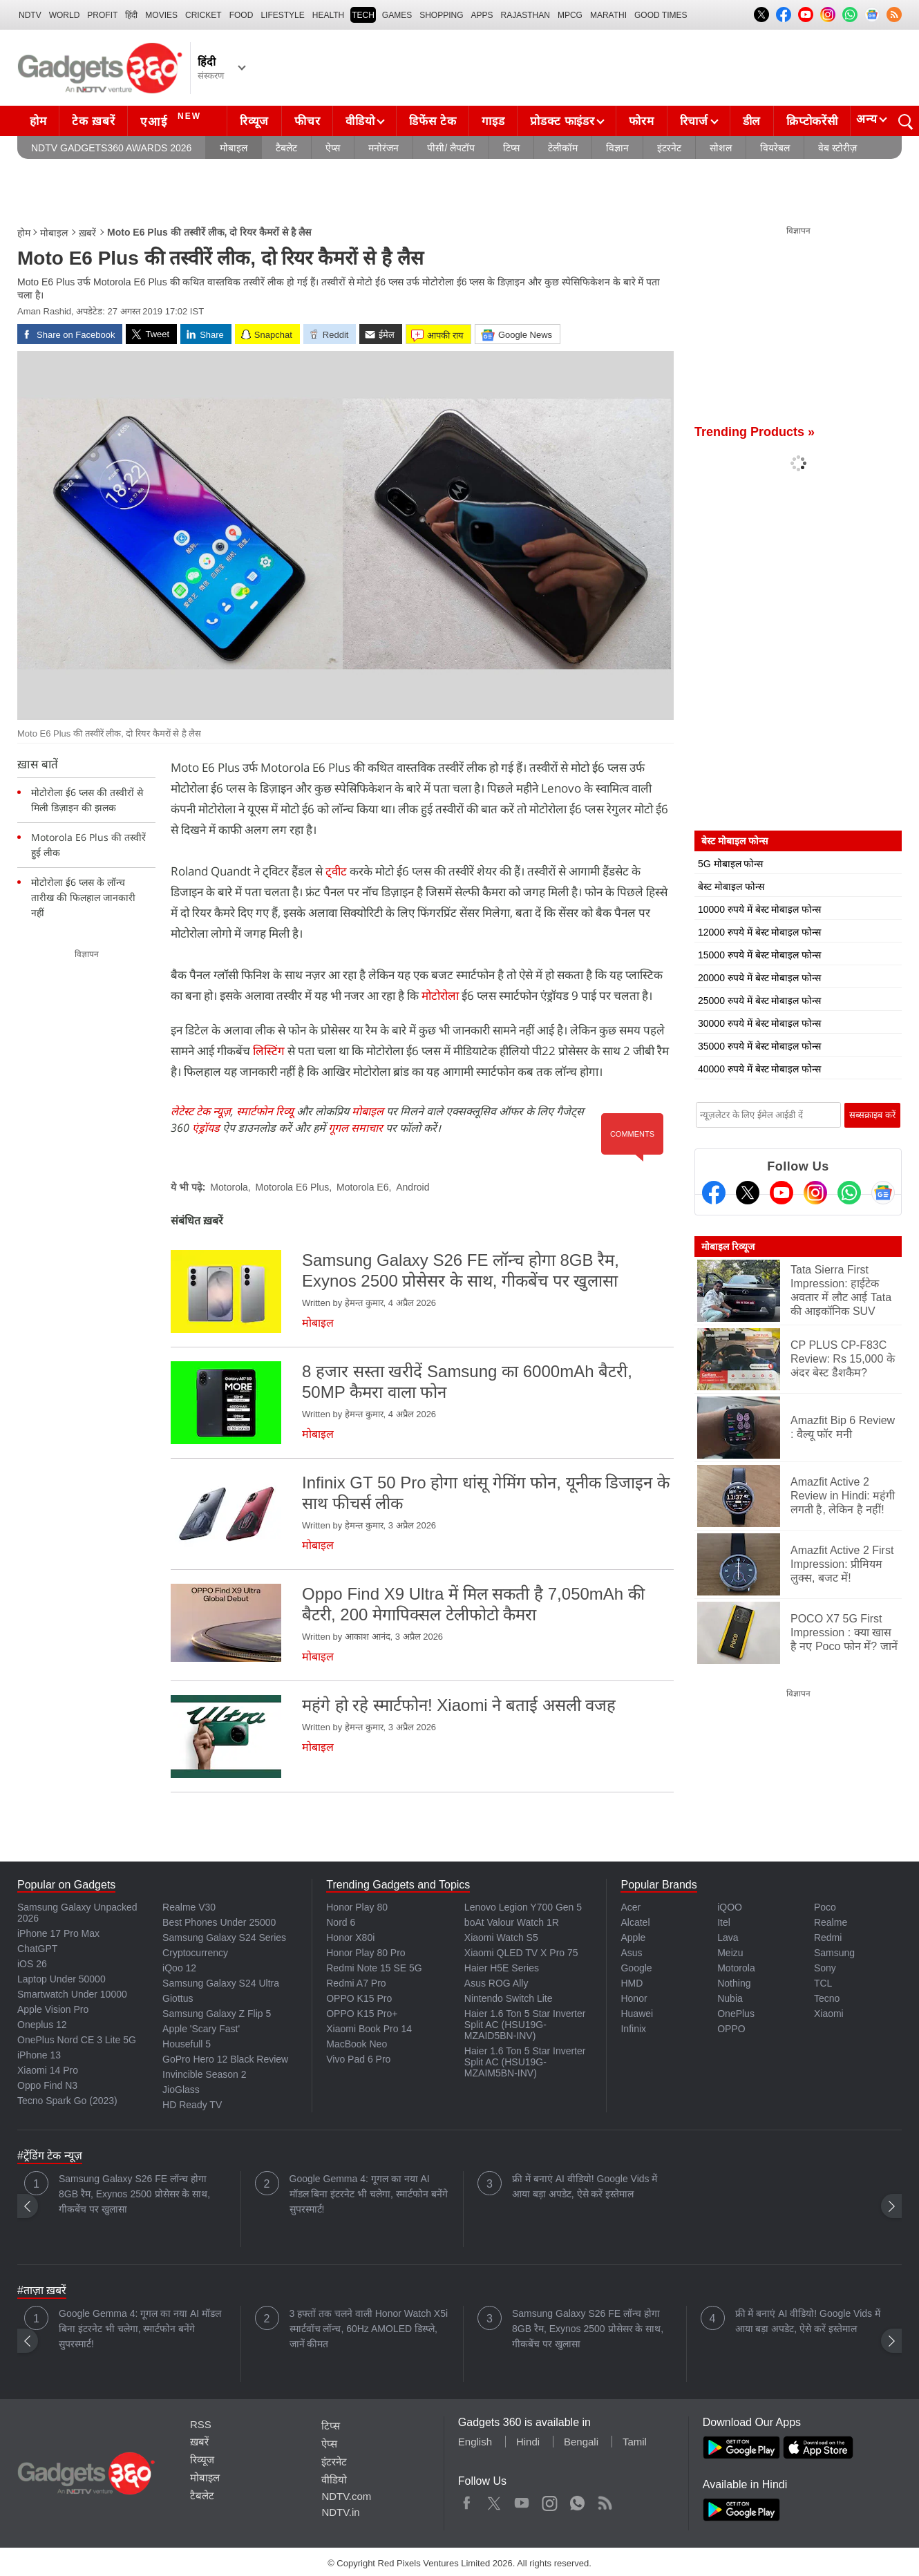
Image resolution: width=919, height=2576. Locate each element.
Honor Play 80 (357, 1907)
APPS (482, 15)
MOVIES (161, 15)
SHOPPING (441, 15)
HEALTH (328, 15)
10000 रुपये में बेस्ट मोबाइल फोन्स (759, 909)
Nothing (733, 1983)
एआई (172, 120)
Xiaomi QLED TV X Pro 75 (521, 1952)
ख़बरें (87, 232)
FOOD (241, 15)
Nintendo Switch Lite (508, 1998)
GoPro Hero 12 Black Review (225, 2059)
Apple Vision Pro (52, 2009)
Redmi (828, 1937)
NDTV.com (346, 2496)
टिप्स (511, 147)
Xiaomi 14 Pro (47, 2070)
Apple (632, 1937)
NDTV (30, 15)
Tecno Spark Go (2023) (67, 2100)
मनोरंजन (383, 147)
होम (38, 121)
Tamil (635, 2441)
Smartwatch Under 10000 (72, 1994)
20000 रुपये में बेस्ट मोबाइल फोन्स (759, 977)
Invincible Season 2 (204, 2074)
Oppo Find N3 (47, 2085)
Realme (830, 1922)
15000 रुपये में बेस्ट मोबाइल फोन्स (759, 954)
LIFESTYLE (282, 15)
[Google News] (883, 1192)
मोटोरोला (440, 995)
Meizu (730, 1952)
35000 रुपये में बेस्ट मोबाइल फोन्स (759, 1046)
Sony (825, 1967)
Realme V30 (189, 1907)
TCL (823, 1983)
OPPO (731, 2028)
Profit (102, 15)
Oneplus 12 (42, 2024)
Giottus (177, 1998)
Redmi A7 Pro (356, 1983)
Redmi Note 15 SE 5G (374, 1967)
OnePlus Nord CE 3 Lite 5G (76, 2039)
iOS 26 (32, 1963)
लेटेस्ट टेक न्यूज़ (201, 1111)
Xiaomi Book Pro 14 (369, 2028)
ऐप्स (332, 147)
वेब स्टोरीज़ (837, 147)
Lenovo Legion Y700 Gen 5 (523, 1907)
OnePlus (736, 2013)
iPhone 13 (39, 2055)
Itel (723, 1922)
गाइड (493, 121)
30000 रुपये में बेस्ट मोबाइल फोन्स (759, 1023)
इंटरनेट (669, 147)
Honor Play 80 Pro (365, 1952)
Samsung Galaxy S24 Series (224, 1937)
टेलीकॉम (563, 147)
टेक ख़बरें (93, 121)
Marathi (608, 15)
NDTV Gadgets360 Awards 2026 (111, 147)
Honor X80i (350, 1937)
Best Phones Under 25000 (219, 1922)
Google (636, 1967)
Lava (727, 1937)
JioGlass (181, 2089)
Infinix (633, 2028)
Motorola (228, 1187)
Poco (825, 1907)
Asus (631, 1952)
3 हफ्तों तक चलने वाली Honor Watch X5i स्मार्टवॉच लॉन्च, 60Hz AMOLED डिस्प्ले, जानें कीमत (369, 2328)
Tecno (827, 1998)
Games (397, 15)
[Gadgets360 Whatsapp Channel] (849, 1192)
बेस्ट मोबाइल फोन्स (731, 886)
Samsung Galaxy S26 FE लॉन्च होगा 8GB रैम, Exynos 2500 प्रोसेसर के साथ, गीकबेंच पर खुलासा (134, 2194)
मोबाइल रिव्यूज (728, 1246)
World (64, 15)
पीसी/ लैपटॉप (451, 147)
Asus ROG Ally (496, 1983)
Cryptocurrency (195, 1952)
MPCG (570, 15)
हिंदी (131, 15)
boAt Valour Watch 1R (511, 1922)
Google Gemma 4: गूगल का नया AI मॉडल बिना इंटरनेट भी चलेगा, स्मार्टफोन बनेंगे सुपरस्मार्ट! (369, 2194)
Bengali (581, 2441)
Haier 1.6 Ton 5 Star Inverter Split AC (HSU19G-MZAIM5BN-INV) (525, 2061)
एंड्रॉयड (206, 1127)
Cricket (203, 15)
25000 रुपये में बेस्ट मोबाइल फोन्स (759, 1000)
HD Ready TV (192, 2104)
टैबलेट (286, 147)
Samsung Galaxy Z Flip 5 (216, 2013)
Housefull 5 (186, 2043)
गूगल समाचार (355, 1127)
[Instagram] (815, 1192)
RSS (200, 2424)
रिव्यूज (254, 121)
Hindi (528, 2441)
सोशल (721, 147)
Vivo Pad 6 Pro (358, 2059)
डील (752, 121)
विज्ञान (617, 147)
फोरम (641, 121)
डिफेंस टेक (432, 121)
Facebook (466, 2500)
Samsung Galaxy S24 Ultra (220, 1983)
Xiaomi (829, 2013)
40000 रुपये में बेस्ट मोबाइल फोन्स (759, 1068)
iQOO (729, 1907)
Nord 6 (340, 1922)
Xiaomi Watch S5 (501, 1937)
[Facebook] (714, 1192)
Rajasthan (525, 15)
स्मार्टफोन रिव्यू (265, 1111)
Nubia (730, 1998)
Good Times (660, 15)
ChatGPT (37, 1948)
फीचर (307, 121)
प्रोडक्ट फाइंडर (562, 121)
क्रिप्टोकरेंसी (811, 121)
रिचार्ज (694, 121)
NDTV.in (340, 2512)
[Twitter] (747, 1192)
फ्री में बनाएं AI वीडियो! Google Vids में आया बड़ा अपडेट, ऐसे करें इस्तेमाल (584, 2186)
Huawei (636, 2013)
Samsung (834, 1952)
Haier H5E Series (501, 1967)
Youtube (522, 2500)
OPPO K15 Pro (359, 1998)
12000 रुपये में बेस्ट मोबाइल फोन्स (759, 932)
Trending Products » (754, 432)
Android (412, 1187)
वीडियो (360, 121)
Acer (630, 1907)
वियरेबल (775, 147)
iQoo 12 (179, 1967)
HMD (631, 1983)
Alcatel (635, 1922)
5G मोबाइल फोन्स (730, 863)
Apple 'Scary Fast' (201, 2028)
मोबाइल (233, 147)
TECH (363, 15)
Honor (633, 1998)
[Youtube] (781, 1192)
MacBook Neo (356, 2043)
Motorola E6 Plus (293, 1187)
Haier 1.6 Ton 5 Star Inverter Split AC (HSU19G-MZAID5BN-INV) (525, 2024)
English (475, 2441)
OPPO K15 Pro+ (361, 2013)
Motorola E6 (362, 1187)
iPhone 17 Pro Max (58, 1933)
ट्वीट (336, 871)
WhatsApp (577, 2500)
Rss (604, 2500)
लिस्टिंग (269, 1051)
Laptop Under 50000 (61, 1979)
